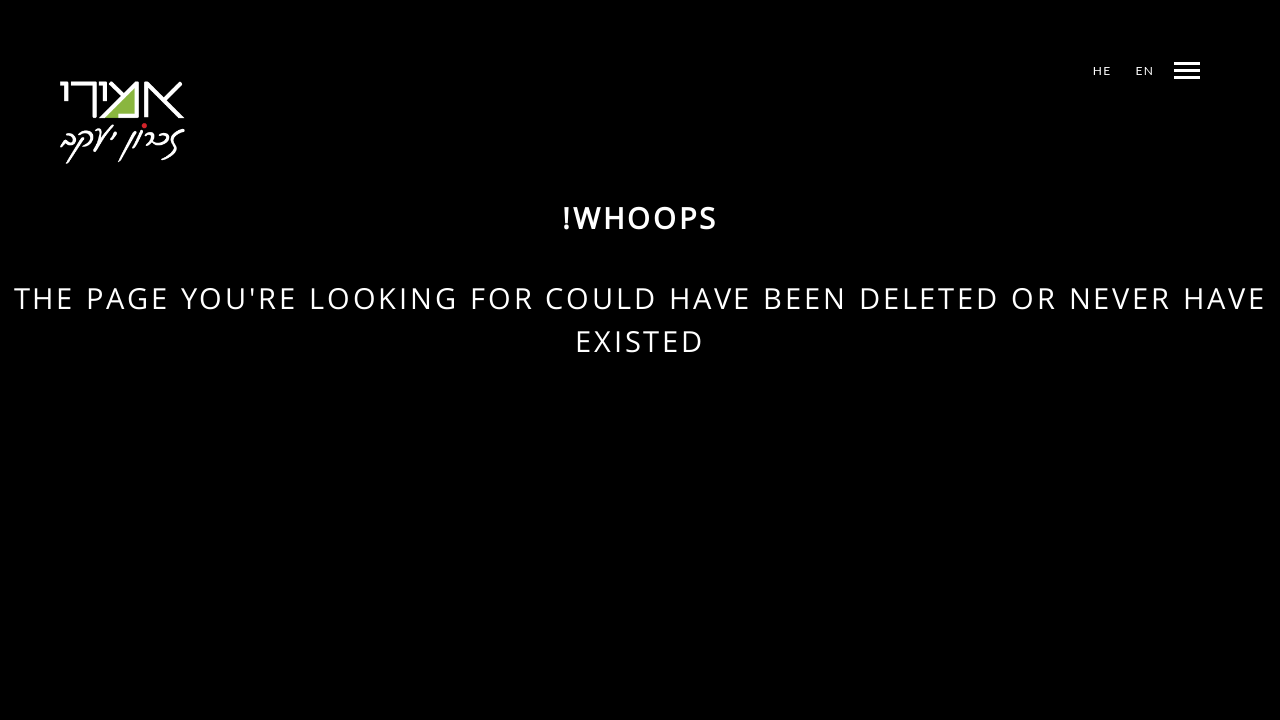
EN (1145, 70)
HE (1102, 70)
